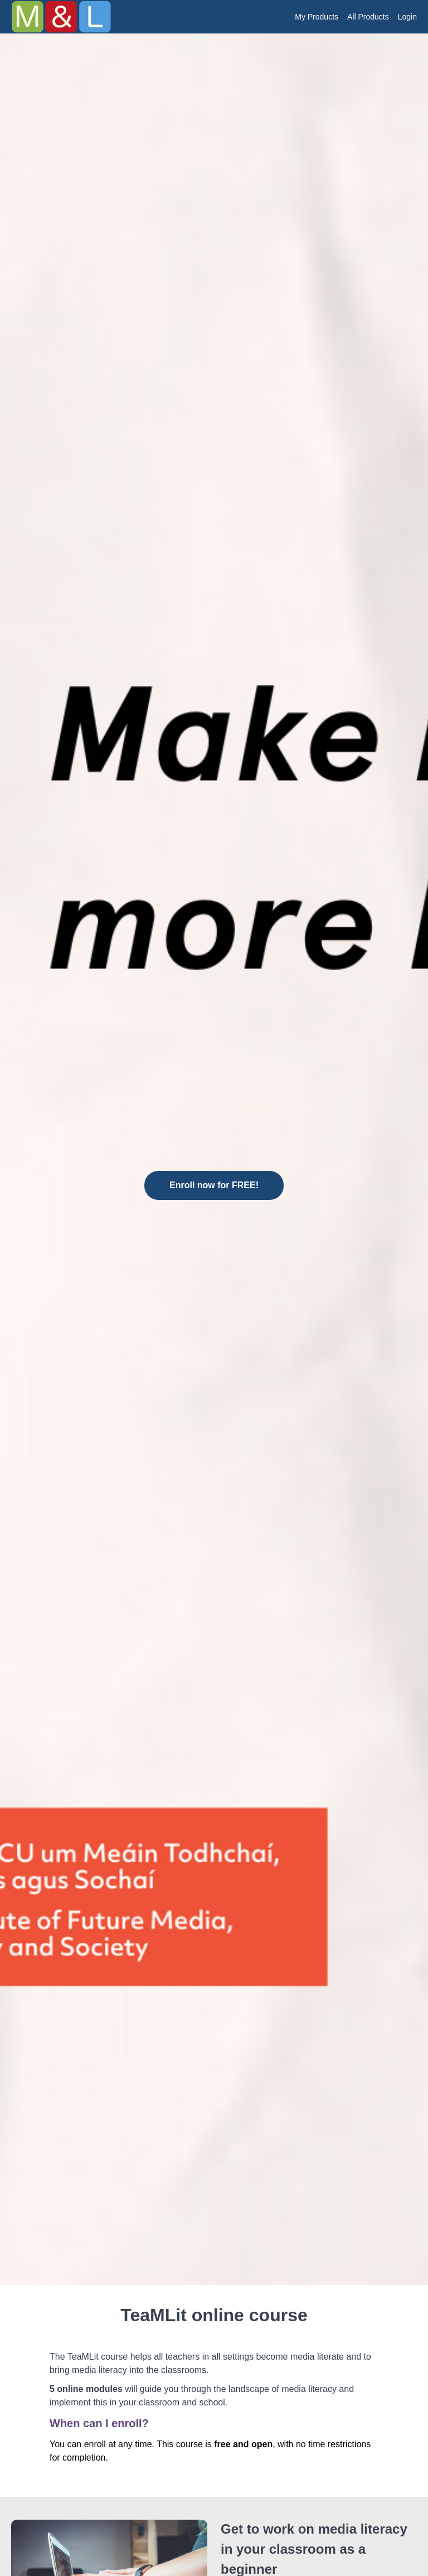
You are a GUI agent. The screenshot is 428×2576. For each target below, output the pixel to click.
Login (407, 16)
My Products (316, 16)
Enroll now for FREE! (214, 1185)
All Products (368, 16)
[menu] (351, 16)
